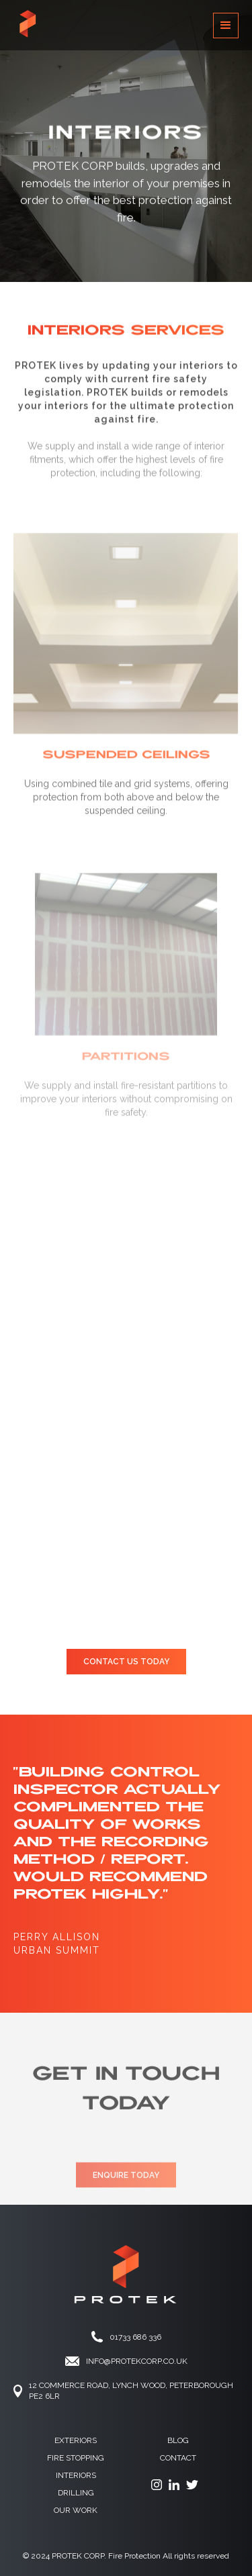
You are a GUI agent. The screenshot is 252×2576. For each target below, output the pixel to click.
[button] (226, 25)
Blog (178, 2440)
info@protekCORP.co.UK (136, 2361)
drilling (76, 2492)
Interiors (76, 2475)
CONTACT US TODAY (126, 1661)
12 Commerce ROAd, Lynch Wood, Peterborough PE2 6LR (131, 2391)
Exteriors (75, 2440)
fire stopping (75, 2458)
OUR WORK (75, 2510)
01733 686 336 (135, 2337)
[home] (27, 25)
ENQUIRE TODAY (126, 2187)
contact (178, 2458)
